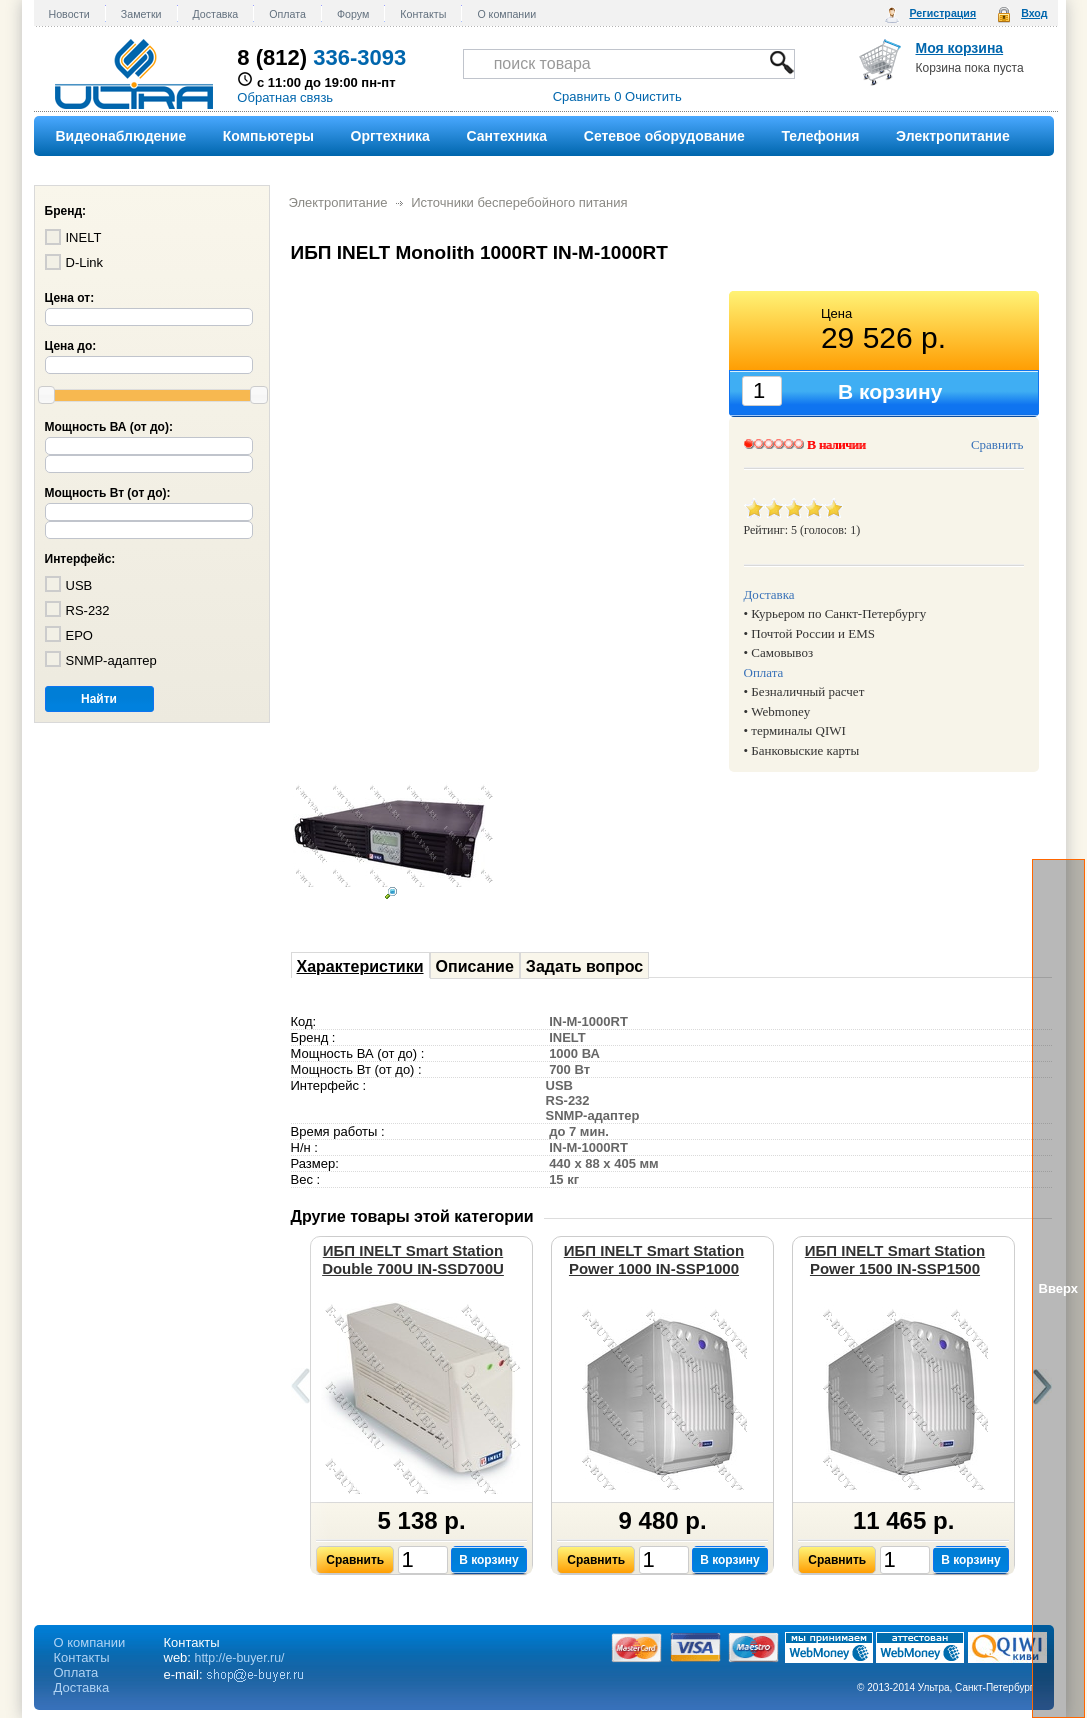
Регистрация (942, 13)
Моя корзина (960, 48)
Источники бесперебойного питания (519, 202)
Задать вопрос (584, 966)
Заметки (141, 14)
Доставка (216, 14)
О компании (506, 14)
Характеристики (360, 966)
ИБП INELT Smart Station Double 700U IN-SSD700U (413, 1259)
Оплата (287, 14)
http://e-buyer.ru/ (240, 1658)
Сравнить (997, 444)
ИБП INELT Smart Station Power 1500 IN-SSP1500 (895, 1259)
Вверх (1058, 1288)
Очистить (653, 96)
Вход (1034, 13)
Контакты (423, 14)
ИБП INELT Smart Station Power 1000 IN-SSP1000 (654, 1259)
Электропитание (338, 202)
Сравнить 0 (587, 96)
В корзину (489, 1560)
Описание (475, 966)
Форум (353, 14)
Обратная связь (285, 97)
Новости (69, 14)
